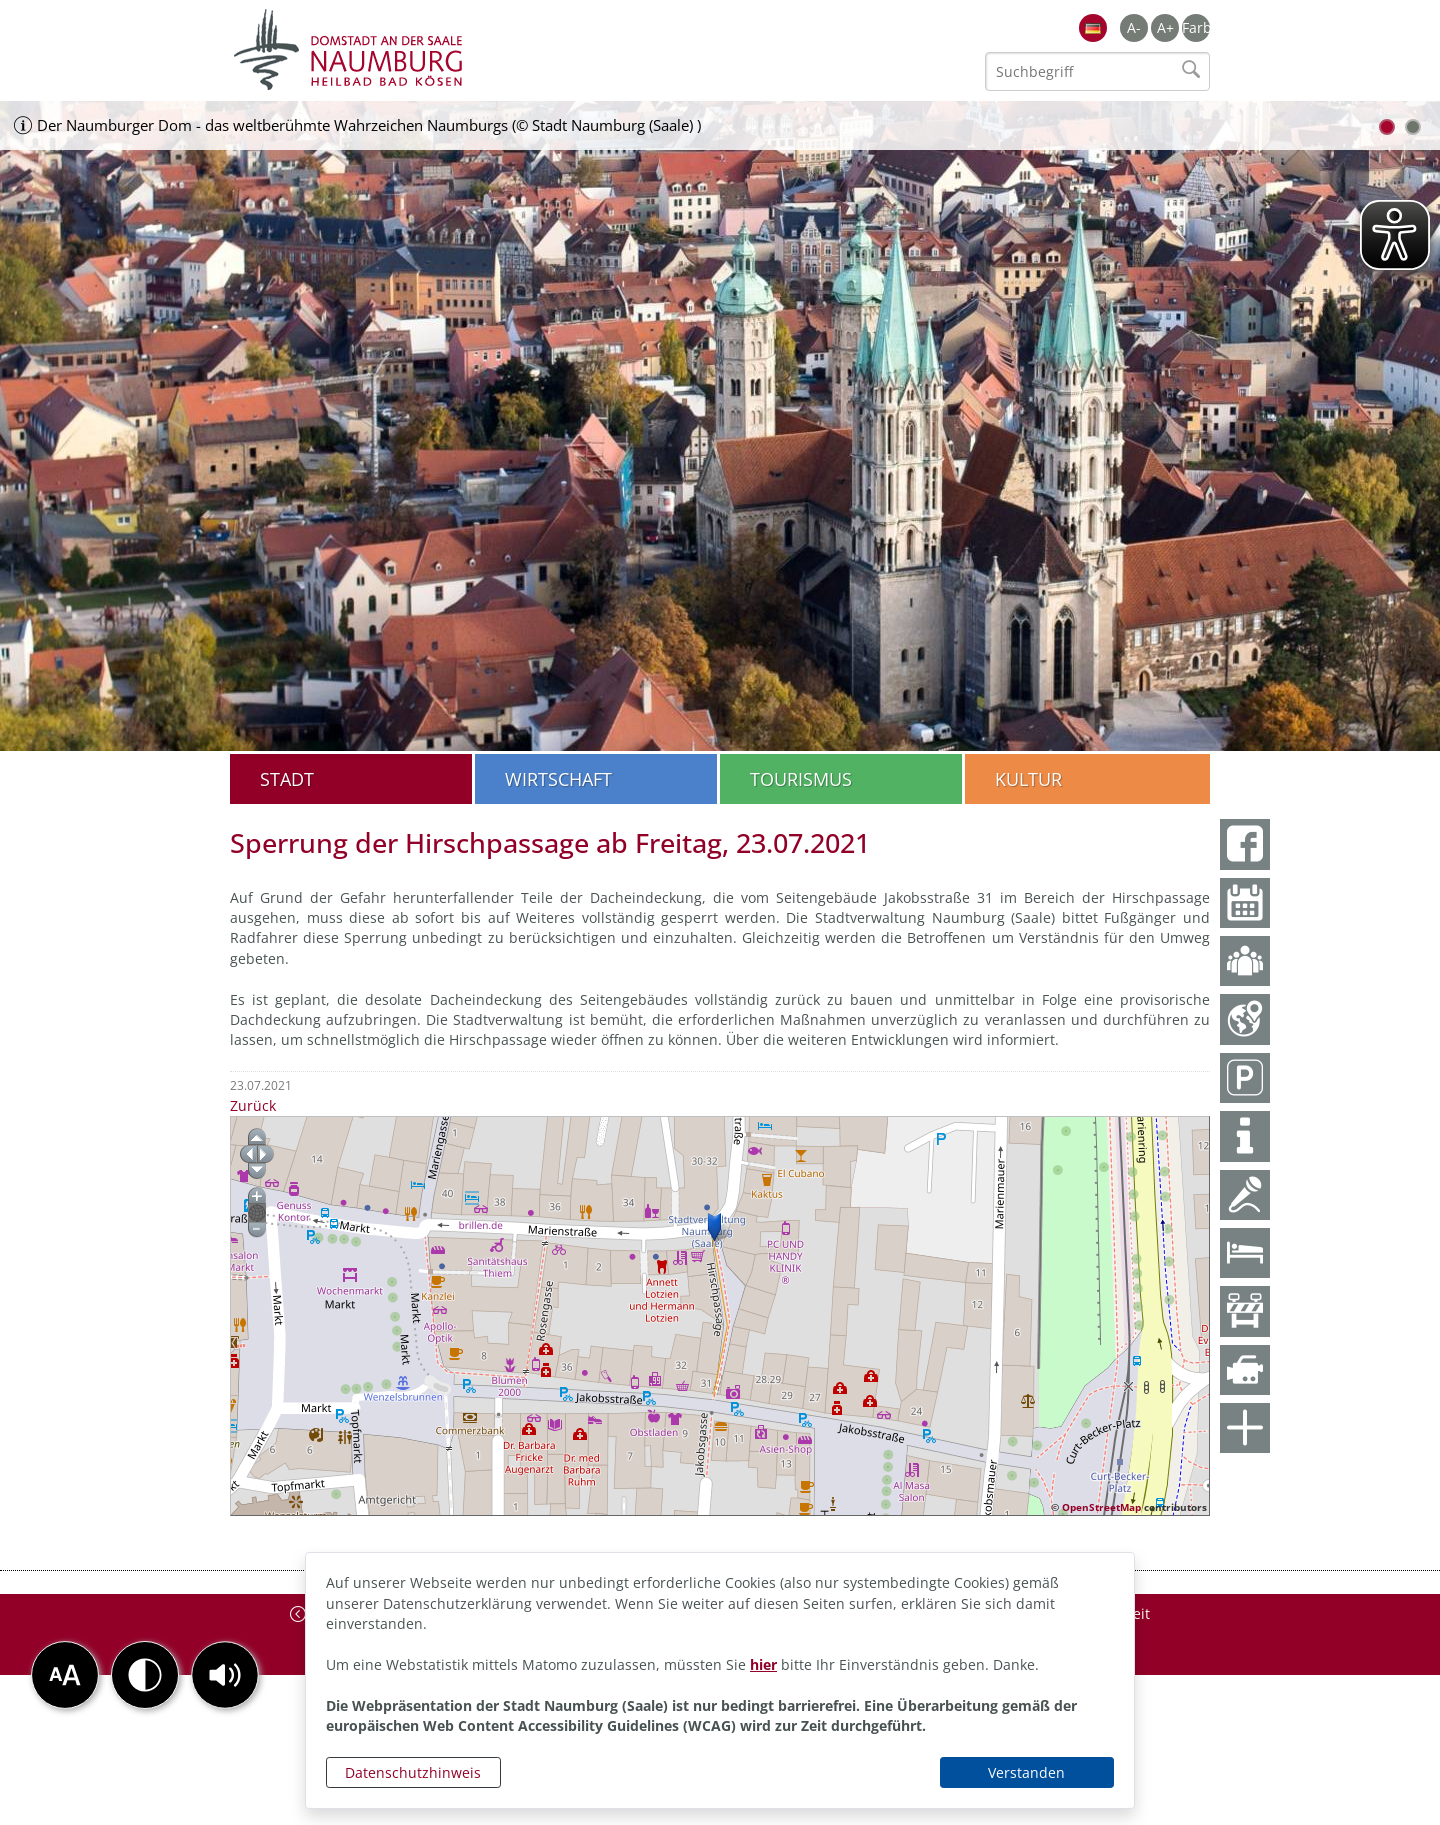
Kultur (1028, 779)
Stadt (287, 779)
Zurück (253, 1105)
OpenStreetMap (1101, 1507)
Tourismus (801, 779)
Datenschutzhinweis (413, 1772)
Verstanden (1026, 1772)
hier (763, 1664)
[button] (225, 1675)
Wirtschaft (558, 779)
